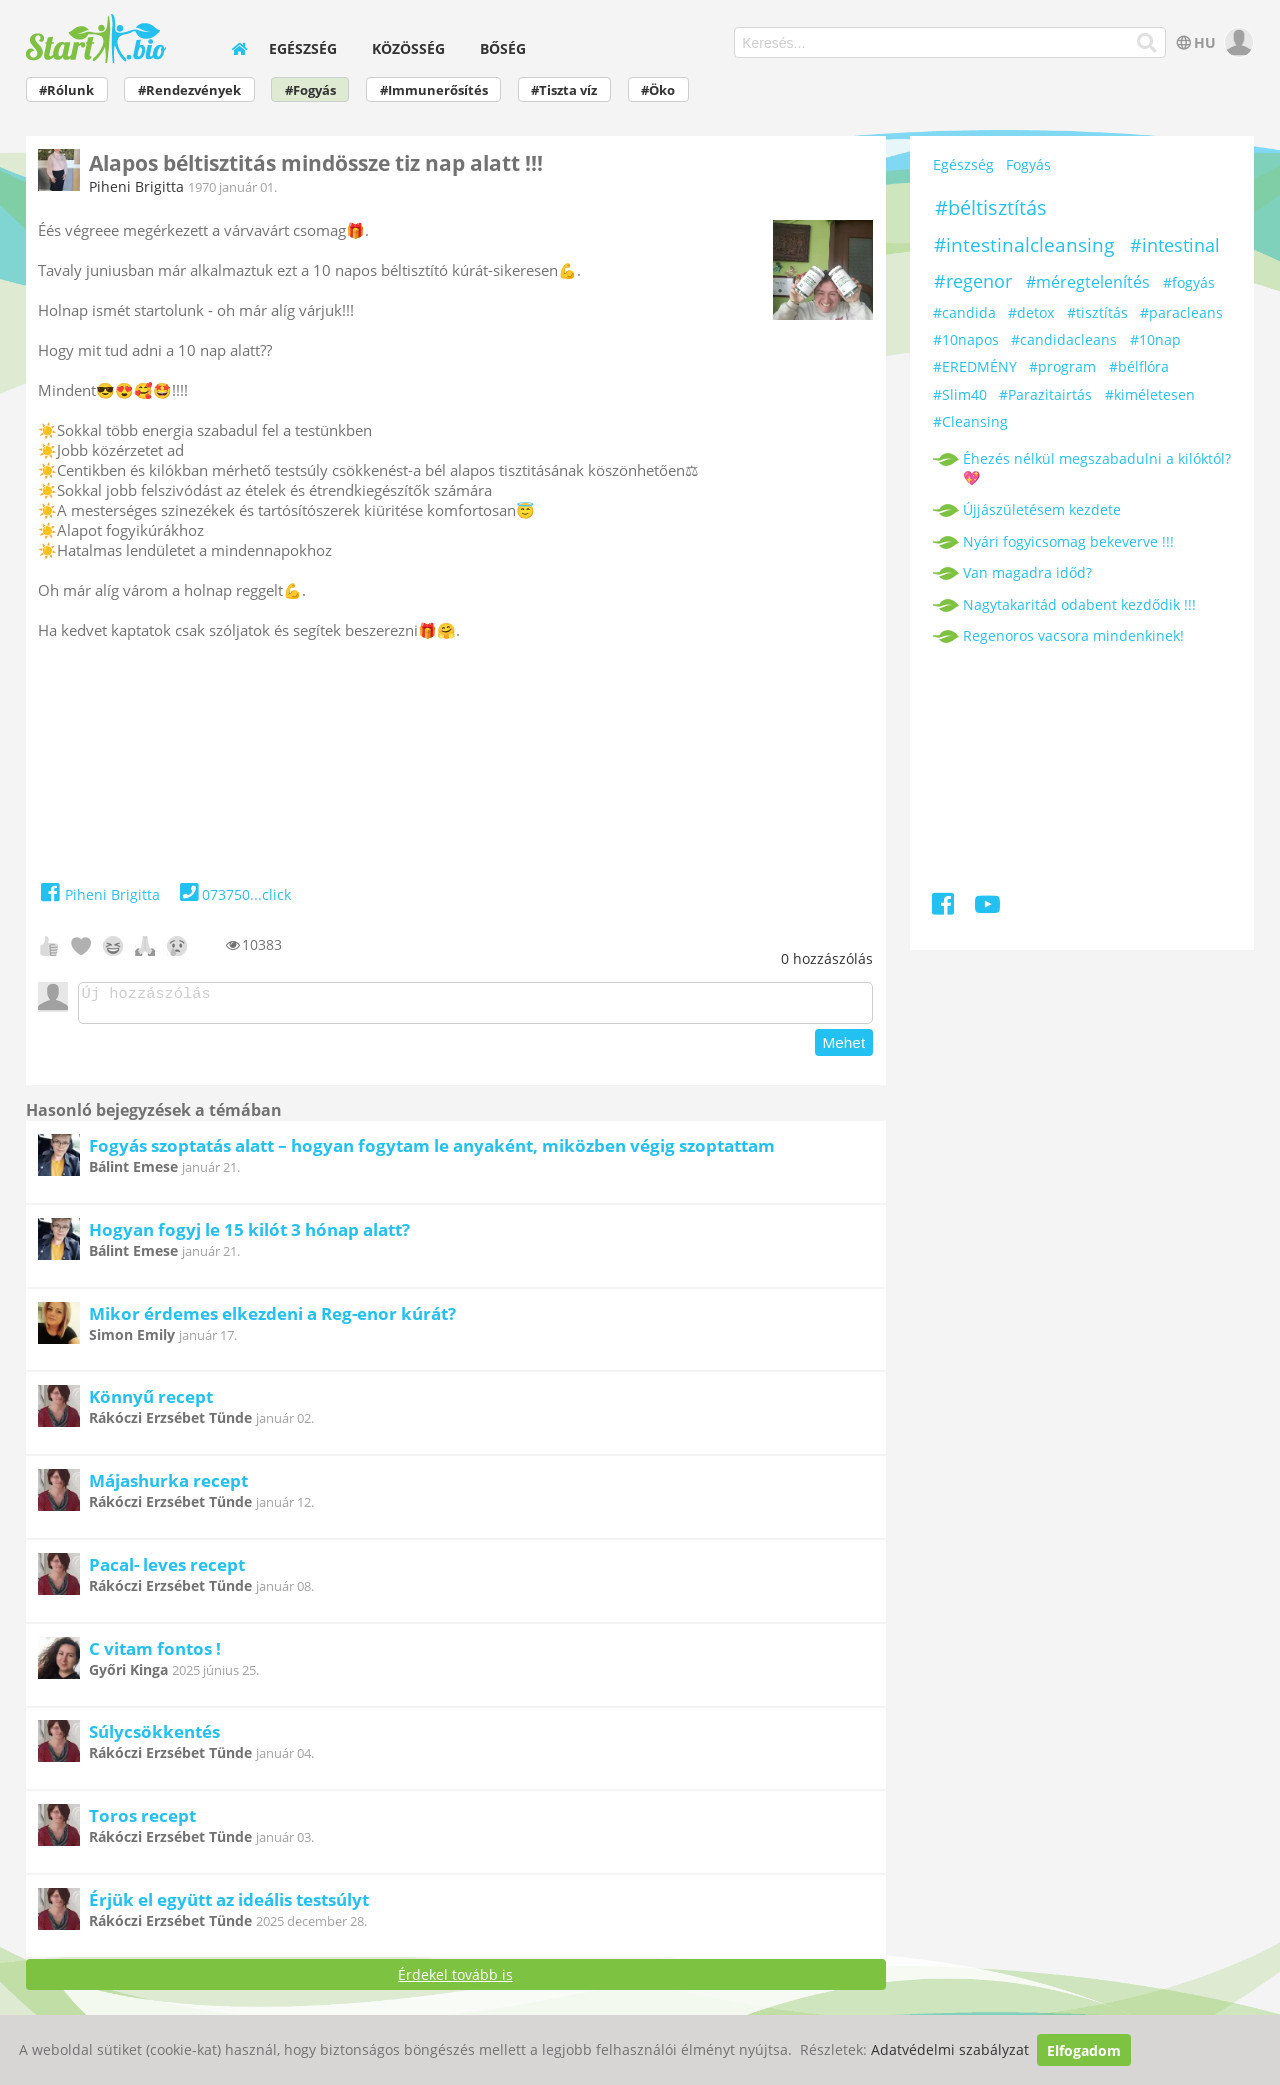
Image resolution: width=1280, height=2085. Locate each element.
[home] (239, 48)
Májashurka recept (168, 1486)
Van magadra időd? (1027, 572)
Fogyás (1028, 164)
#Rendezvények (189, 90)
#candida (964, 312)
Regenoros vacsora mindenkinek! (1073, 635)
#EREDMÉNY (975, 366)
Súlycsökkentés (154, 1737)
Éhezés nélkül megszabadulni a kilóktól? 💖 (1097, 468)
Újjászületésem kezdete (1042, 509)
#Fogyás (310, 90)
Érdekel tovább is (455, 1980)
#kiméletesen (1150, 394)
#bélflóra (1139, 366)
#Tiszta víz (564, 90)
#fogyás (1189, 282)
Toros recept (142, 1821)
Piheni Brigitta (136, 186)
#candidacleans (1064, 339)
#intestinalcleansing (1024, 245)
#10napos (966, 339)
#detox (1031, 312)
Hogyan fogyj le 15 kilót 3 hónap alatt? (249, 1235)
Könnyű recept (151, 1402)
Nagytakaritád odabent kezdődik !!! (1079, 604)
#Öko (658, 90)
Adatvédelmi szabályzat (950, 2050)
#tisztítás (1097, 312)
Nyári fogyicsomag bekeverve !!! (1068, 541)
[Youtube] (987, 907)
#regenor (973, 281)
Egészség (303, 48)
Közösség (408, 48)
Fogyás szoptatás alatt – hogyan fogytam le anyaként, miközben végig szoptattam (432, 1151)
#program (1062, 366)
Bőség (503, 48)
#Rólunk (66, 90)
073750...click (233, 894)
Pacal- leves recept (167, 1570)
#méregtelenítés (1088, 282)
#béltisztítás (991, 207)
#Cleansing (970, 421)
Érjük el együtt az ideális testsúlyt (229, 1905)
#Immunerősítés (434, 90)
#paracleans (1181, 312)
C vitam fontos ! (155, 1654)
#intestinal (1175, 245)
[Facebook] (944, 907)
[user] (1236, 42)
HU (1194, 42)
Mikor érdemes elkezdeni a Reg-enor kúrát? (272, 1319)
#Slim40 (960, 394)
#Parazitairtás (1045, 394)
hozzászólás (827, 958)
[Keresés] (1147, 43)
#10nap (1155, 339)
